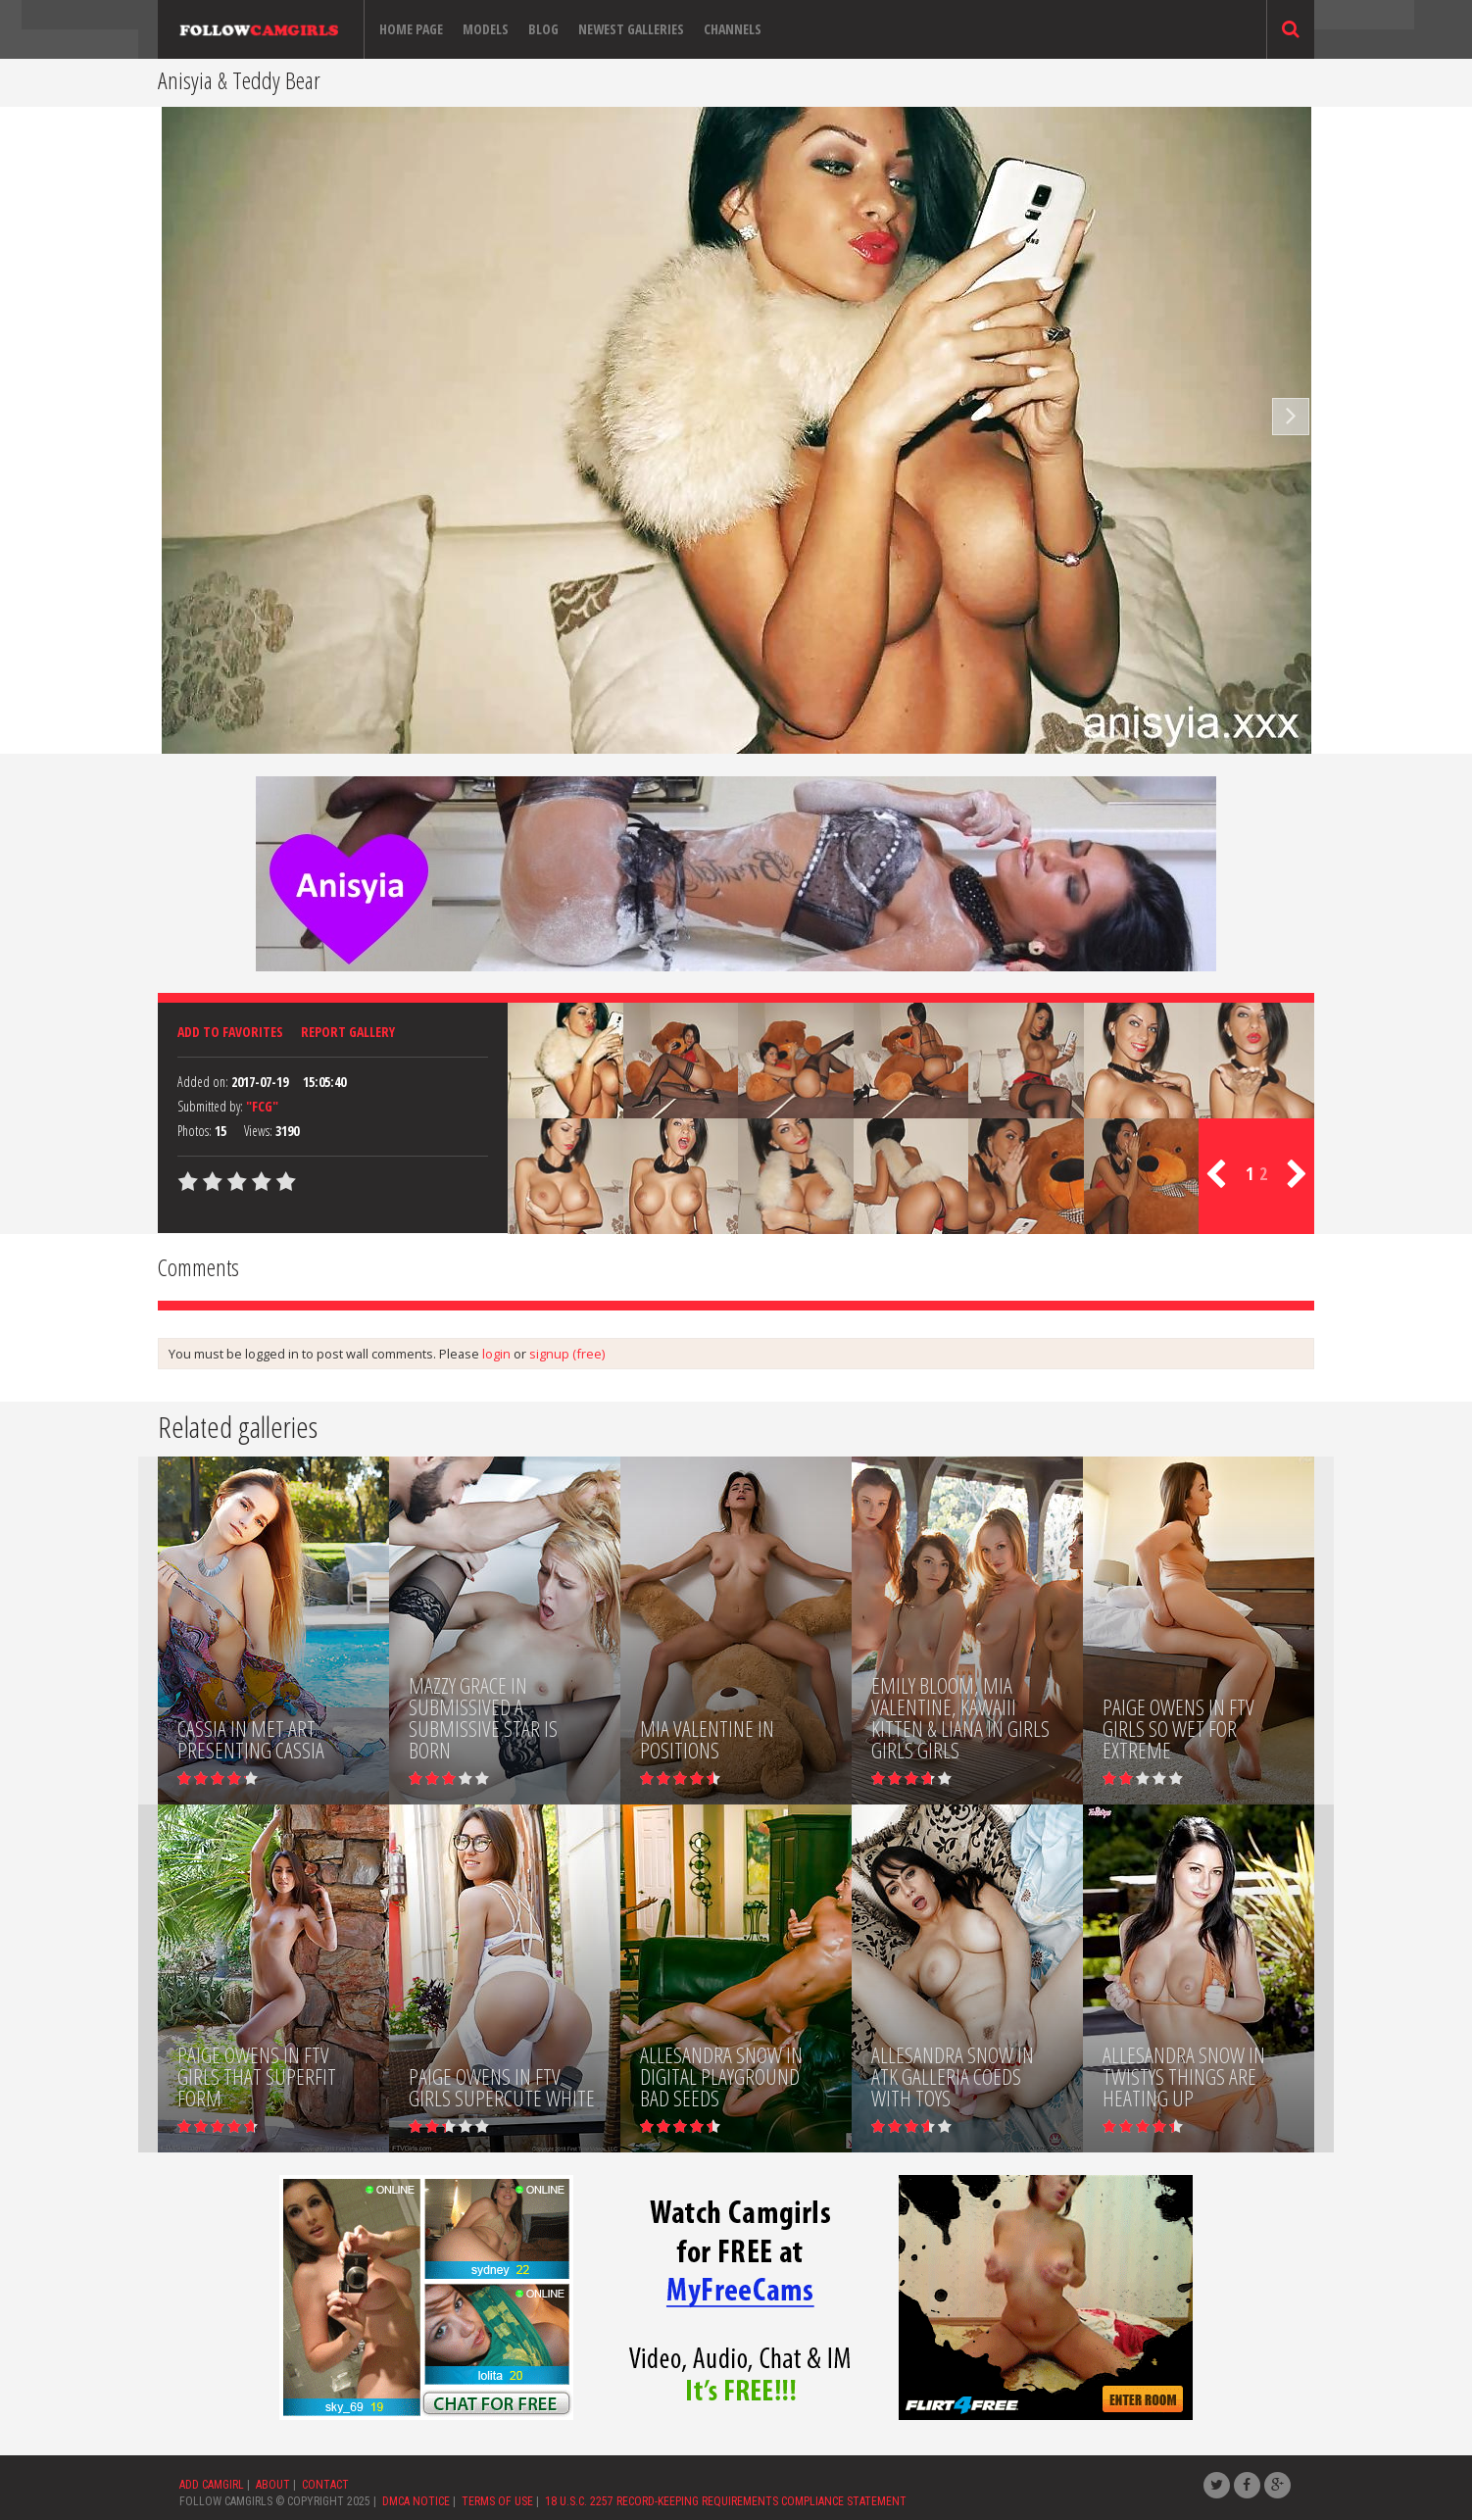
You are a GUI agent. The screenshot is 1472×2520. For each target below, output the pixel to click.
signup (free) (567, 1353)
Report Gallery (348, 1031)
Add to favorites (230, 1031)
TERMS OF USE (497, 2501)
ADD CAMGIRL (211, 2485)
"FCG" (262, 1106)
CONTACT (325, 2485)
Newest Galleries (631, 29)
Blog (543, 29)
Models (486, 29)
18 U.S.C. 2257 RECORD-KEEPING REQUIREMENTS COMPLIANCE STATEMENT (726, 2501)
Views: (258, 1130)
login (496, 1353)
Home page (411, 29)
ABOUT (273, 2485)
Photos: (194, 1130)
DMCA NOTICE (416, 2501)
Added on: (202, 1081)
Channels (732, 29)
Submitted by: (210, 1106)
